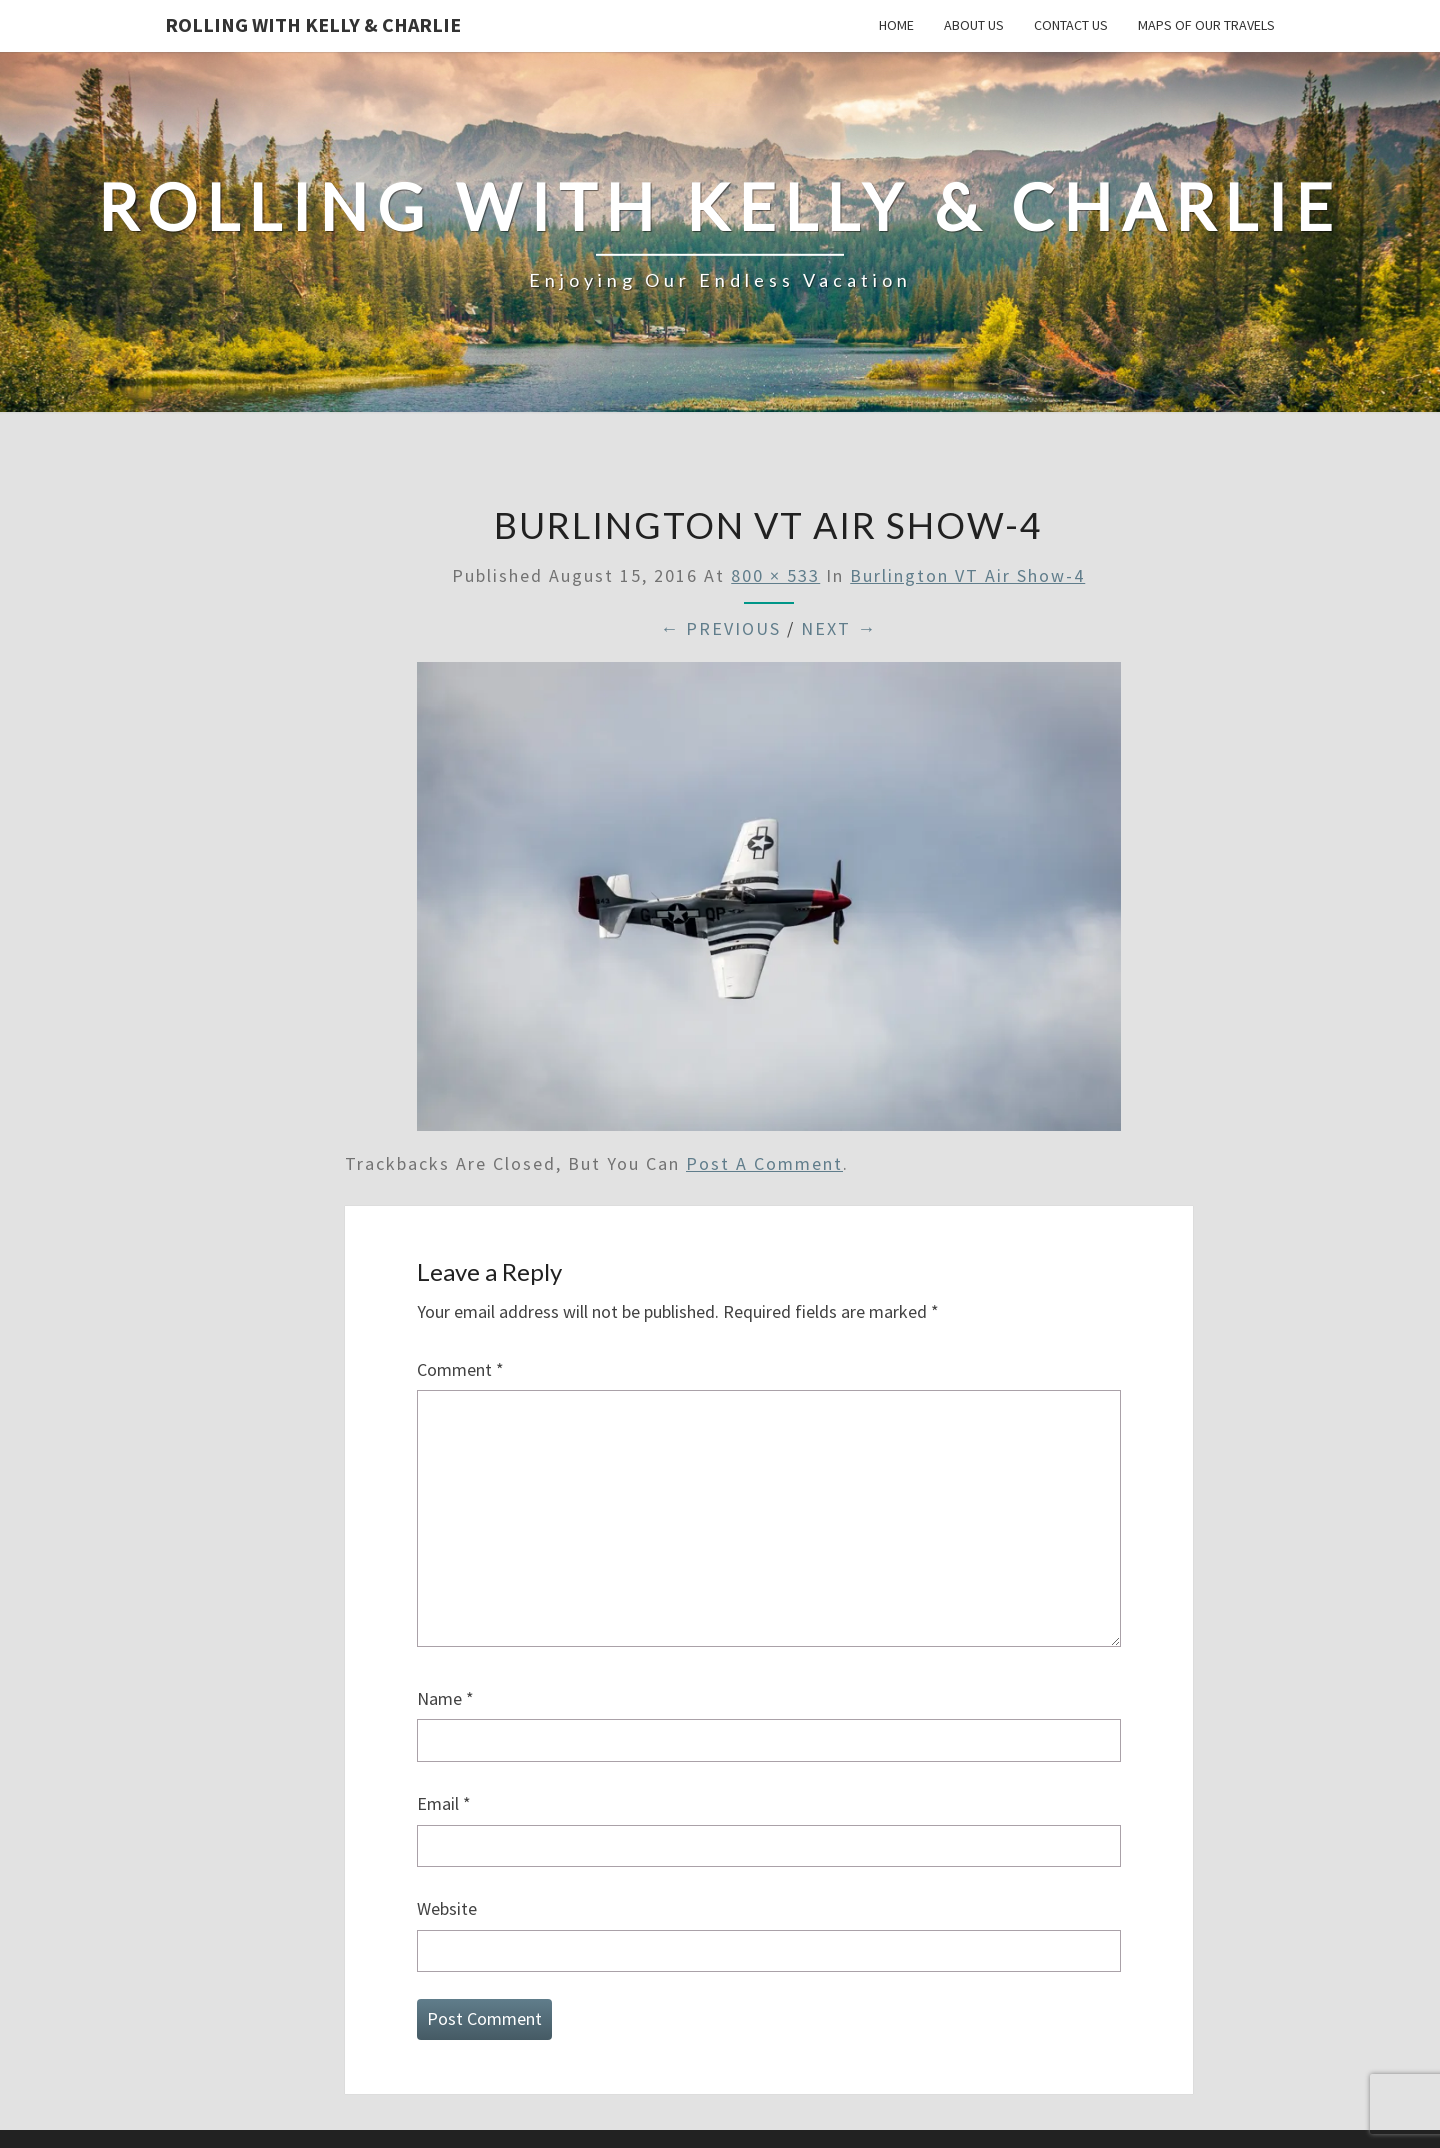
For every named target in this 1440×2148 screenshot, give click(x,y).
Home (896, 25)
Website (447, 1908)
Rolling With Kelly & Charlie (313, 24)
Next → (839, 628)
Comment (460, 1369)
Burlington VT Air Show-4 (967, 575)
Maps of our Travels (1206, 25)
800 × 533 (775, 575)
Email (444, 1803)
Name (445, 1698)
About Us (974, 25)
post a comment (764, 1163)
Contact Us (1071, 25)
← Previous (720, 628)
